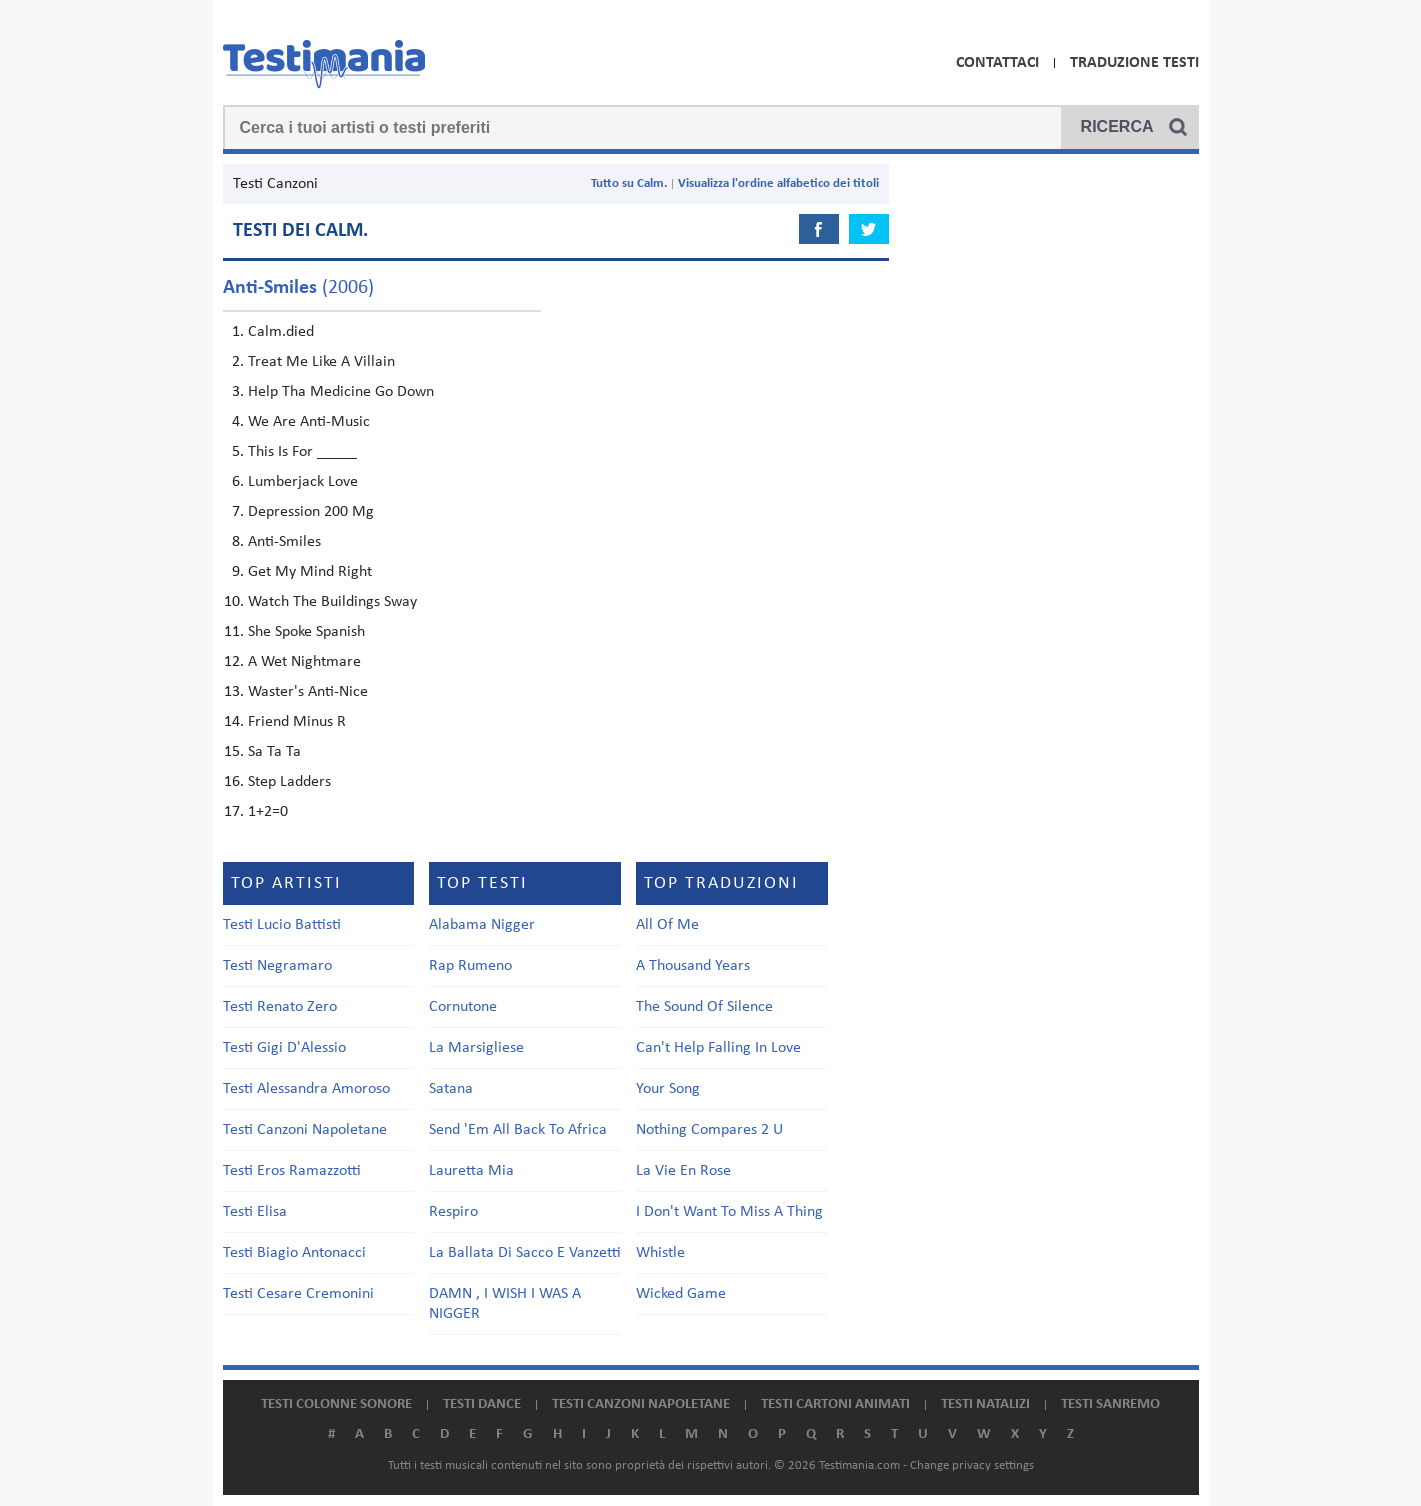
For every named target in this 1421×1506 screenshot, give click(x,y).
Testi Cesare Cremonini (298, 1294)
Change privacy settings (972, 1465)
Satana (451, 1089)
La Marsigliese (476, 1048)
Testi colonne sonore (336, 1404)
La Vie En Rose (683, 1171)
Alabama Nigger (482, 925)
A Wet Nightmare (304, 662)
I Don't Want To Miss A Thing (729, 1212)
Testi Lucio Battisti (282, 925)
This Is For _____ (302, 452)
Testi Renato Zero (280, 1007)
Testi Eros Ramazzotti (292, 1171)
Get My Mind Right (310, 572)
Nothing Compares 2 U (709, 1130)
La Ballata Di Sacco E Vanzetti (525, 1253)
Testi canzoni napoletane (641, 1404)
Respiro (453, 1212)
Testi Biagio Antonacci (294, 1253)
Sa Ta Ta (274, 752)
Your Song (668, 1089)
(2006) (298, 288)
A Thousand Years (693, 966)
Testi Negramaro (277, 966)
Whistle (660, 1253)
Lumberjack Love (303, 482)
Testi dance (482, 1404)
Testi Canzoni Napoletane (305, 1130)
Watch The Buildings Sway (332, 602)
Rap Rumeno (470, 966)
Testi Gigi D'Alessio (284, 1048)
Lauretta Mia (471, 1171)
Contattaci (997, 63)
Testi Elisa (255, 1212)
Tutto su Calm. (629, 183)
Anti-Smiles (284, 542)
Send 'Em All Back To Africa (518, 1130)
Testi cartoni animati (835, 1404)
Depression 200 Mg (311, 512)
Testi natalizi (985, 1404)
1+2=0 (268, 812)
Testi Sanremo (1110, 1404)
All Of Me (667, 925)
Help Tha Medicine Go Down (341, 392)
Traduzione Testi (1134, 63)
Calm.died (281, 332)
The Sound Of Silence (704, 1007)
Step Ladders (289, 782)
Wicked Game (681, 1294)
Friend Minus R (297, 722)
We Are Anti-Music (309, 422)
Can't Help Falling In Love (718, 1048)
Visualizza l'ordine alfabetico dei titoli (778, 183)
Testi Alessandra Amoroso (306, 1089)
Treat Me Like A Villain (321, 362)
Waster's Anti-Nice (308, 692)
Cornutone (463, 1007)
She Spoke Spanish (306, 632)
